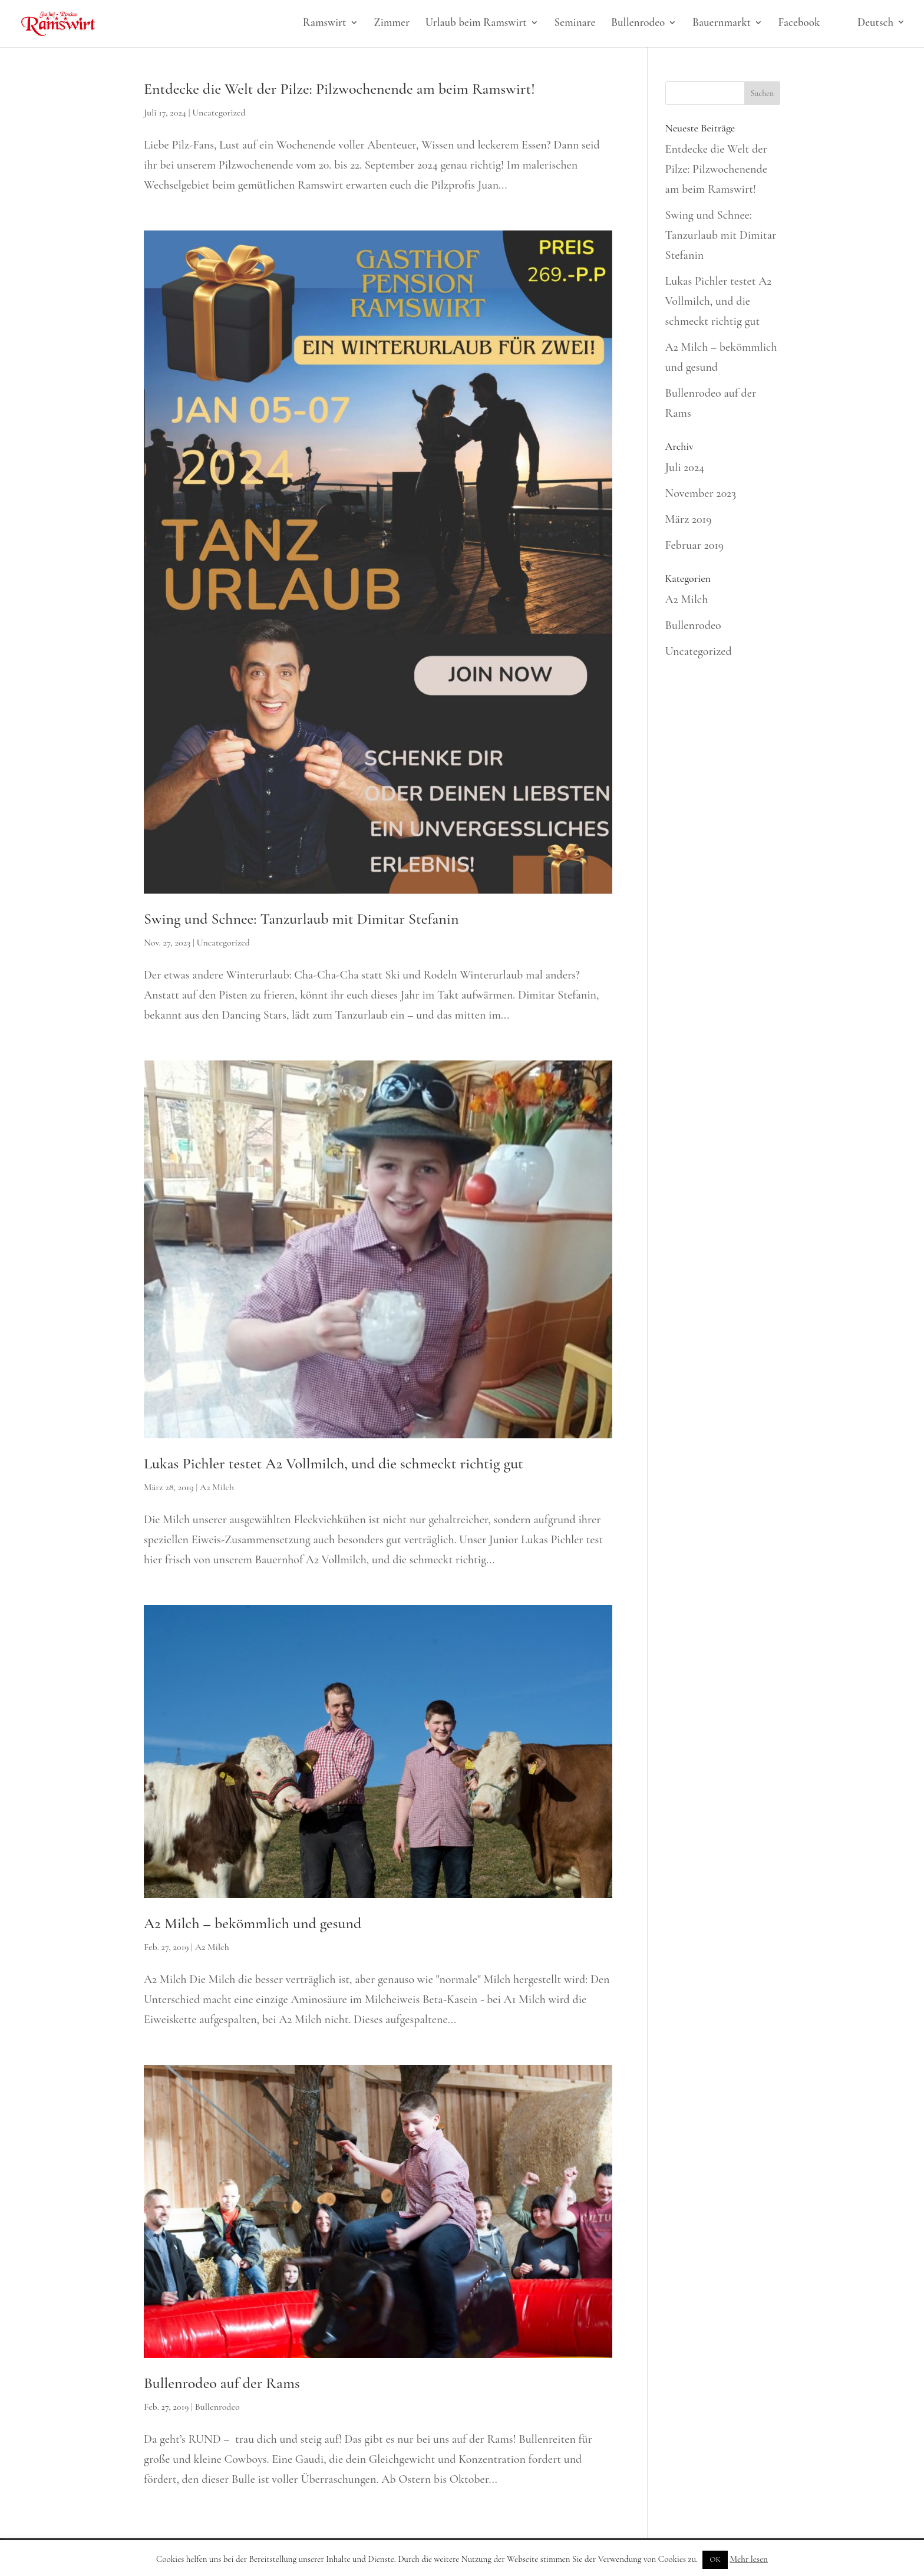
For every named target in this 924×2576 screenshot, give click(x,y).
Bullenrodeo (638, 23)
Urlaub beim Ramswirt (476, 23)
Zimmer (392, 23)
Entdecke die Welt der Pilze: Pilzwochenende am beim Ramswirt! (339, 89)
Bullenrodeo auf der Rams (222, 2383)
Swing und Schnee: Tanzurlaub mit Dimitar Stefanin (301, 919)
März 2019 (688, 519)
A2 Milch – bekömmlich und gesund (252, 1923)
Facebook (799, 23)
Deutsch (875, 23)
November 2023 (701, 493)
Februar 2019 (694, 545)
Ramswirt (324, 23)
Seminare (574, 23)
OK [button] (715, 2559)
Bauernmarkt (721, 23)
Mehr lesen (749, 2559)
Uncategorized (219, 112)
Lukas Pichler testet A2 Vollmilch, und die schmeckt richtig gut (333, 1463)
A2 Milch (217, 1487)
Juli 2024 (684, 467)
